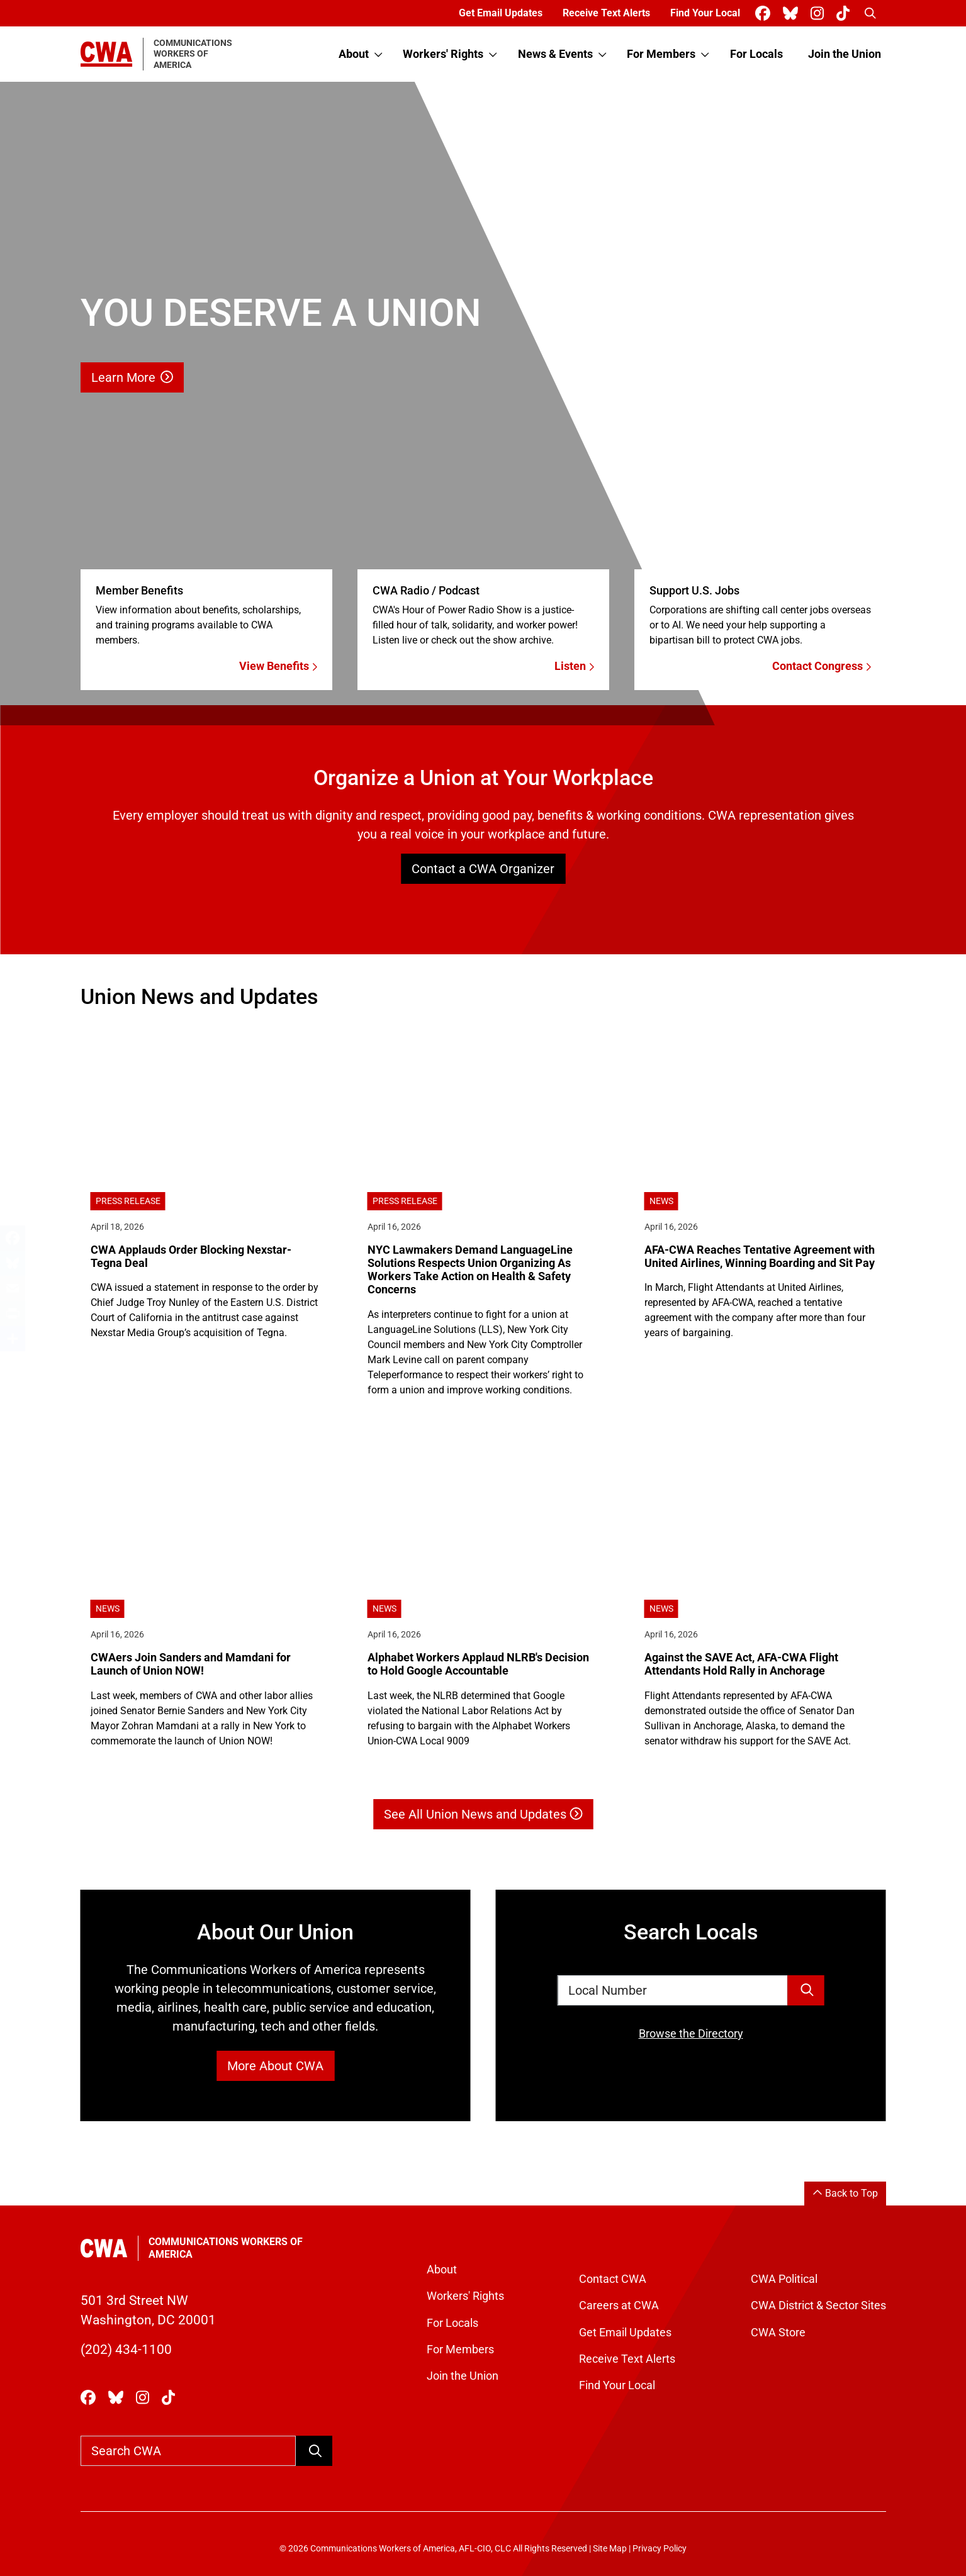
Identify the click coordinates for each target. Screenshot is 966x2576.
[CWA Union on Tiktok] (845, 14)
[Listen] (483, 616)
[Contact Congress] (760, 616)
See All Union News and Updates (483, 1814)
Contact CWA (612, 2279)
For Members (661, 54)
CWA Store (778, 2332)
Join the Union (844, 54)
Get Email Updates (500, 13)
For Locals (756, 54)
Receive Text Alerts (606, 13)
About (354, 54)
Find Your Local (705, 13)
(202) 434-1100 (126, 2349)
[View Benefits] (206, 616)
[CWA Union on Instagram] (820, 14)
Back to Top (845, 2193)
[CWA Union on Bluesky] (793, 14)
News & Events (555, 54)
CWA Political (784, 2279)
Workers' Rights (443, 54)
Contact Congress (821, 666)
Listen (574, 666)
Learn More (132, 377)
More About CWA (275, 2065)
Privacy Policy (659, 2548)
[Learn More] (483, 403)
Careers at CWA (619, 2305)
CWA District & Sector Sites (818, 2305)
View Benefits (278, 666)
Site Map (610, 2548)
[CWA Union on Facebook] (765, 14)
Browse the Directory (691, 2033)
